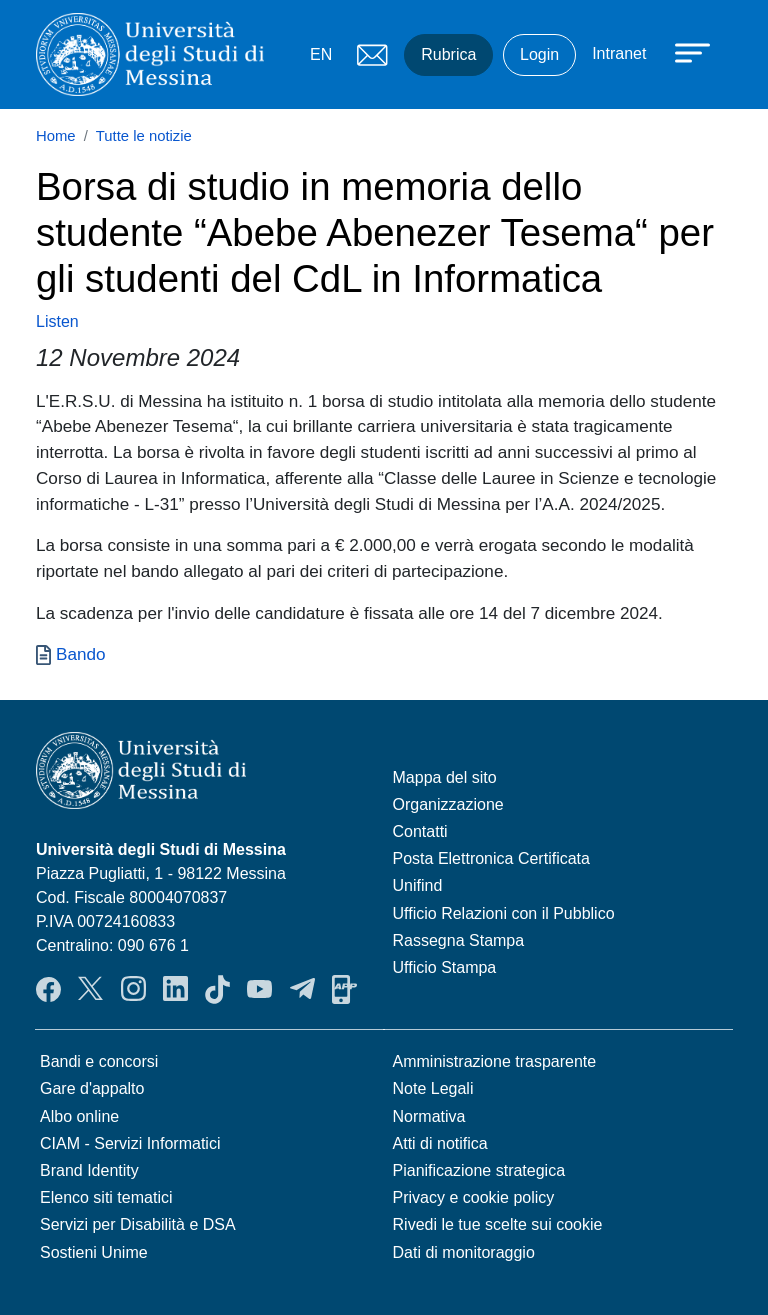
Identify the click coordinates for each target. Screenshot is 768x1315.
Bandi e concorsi (99, 1061)
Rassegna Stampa (459, 940)
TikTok (217, 989)
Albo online (79, 1116)
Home (56, 136)
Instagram (133, 989)
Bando (81, 654)
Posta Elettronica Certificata (491, 858)
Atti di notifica (440, 1143)
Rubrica (448, 54)
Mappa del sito (445, 777)
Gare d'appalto (92, 1088)
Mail (372, 55)
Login (539, 54)
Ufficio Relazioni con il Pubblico (504, 913)
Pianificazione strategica (479, 1170)
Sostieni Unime (94, 1252)
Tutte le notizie (144, 136)
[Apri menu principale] (683, 52)
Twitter (90, 989)
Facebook (48, 989)
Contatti (420, 831)
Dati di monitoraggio (464, 1252)
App (344, 989)
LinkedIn (175, 989)
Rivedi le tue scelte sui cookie (498, 1224)
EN (321, 54)
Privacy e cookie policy (474, 1197)
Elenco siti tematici (106, 1197)
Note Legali (433, 1088)
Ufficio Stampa (445, 967)
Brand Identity (89, 1170)
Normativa (429, 1116)
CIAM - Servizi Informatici (130, 1143)
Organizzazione (448, 804)
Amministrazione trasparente (495, 1061)
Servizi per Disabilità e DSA (138, 1224)
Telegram (302, 989)
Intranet (619, 53)
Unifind (418, 885)
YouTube (259, 989)
